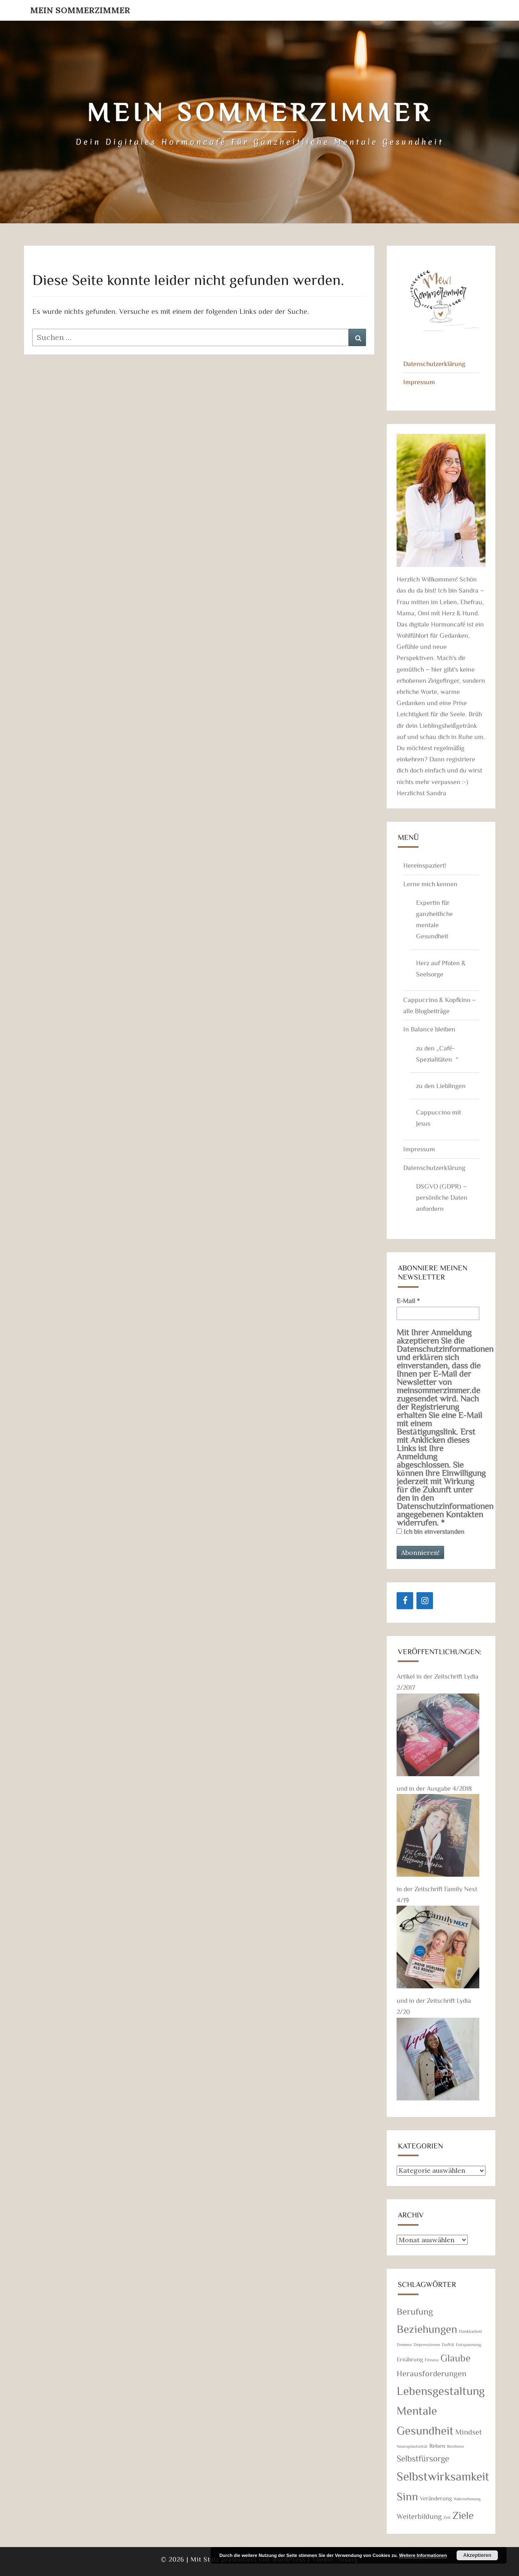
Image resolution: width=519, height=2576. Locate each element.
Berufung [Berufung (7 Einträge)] (415, 2311)
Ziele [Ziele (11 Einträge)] (463, 2515)
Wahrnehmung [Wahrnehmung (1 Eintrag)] (467, 2499)
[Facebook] (405, 1600)
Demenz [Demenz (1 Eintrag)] (404, 2344)
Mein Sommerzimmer (80, 10)
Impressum (419, 381)
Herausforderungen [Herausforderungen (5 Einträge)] (431, 2373)
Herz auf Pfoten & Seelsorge (441, 968)
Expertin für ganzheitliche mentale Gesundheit (434, 919)
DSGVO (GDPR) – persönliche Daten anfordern (441, 1197)
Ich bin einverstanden (430, 1531)
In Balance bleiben (429, 1029)
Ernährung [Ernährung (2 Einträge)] (410, 2359)
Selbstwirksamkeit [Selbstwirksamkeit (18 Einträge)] (443, 2476)
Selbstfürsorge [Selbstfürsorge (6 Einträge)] (423, 2458)
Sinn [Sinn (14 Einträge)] (407, 2496)
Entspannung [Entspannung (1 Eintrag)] (468, 2344)
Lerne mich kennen (430, 883)
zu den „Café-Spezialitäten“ (437, 1053)
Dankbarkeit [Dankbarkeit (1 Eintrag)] (470, 2331)
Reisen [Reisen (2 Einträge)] (437, 2446)
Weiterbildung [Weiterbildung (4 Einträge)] (419, 2516)
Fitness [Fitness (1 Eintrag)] (432, 2360)
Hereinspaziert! (424, 865)
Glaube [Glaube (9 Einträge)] (455, 2358)
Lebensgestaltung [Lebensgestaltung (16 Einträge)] (441, 2390)
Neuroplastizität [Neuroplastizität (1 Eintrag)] (412, 2446)
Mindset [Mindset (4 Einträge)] (468, 2431)
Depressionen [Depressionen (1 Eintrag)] (427, 2344)
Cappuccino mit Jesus (438, 1118)
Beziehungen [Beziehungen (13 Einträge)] (427, 2328)
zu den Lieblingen (441, 1085)
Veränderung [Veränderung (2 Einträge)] (436, 2498)
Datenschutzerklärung (434, 363)
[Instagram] (424, 1600)
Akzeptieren (477, 2555)
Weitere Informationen (423, 2555)
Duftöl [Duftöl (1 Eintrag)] (448, 2344)
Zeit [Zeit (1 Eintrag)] (447, 2517)
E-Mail (408, 1300)
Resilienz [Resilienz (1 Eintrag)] (455, 2446)
